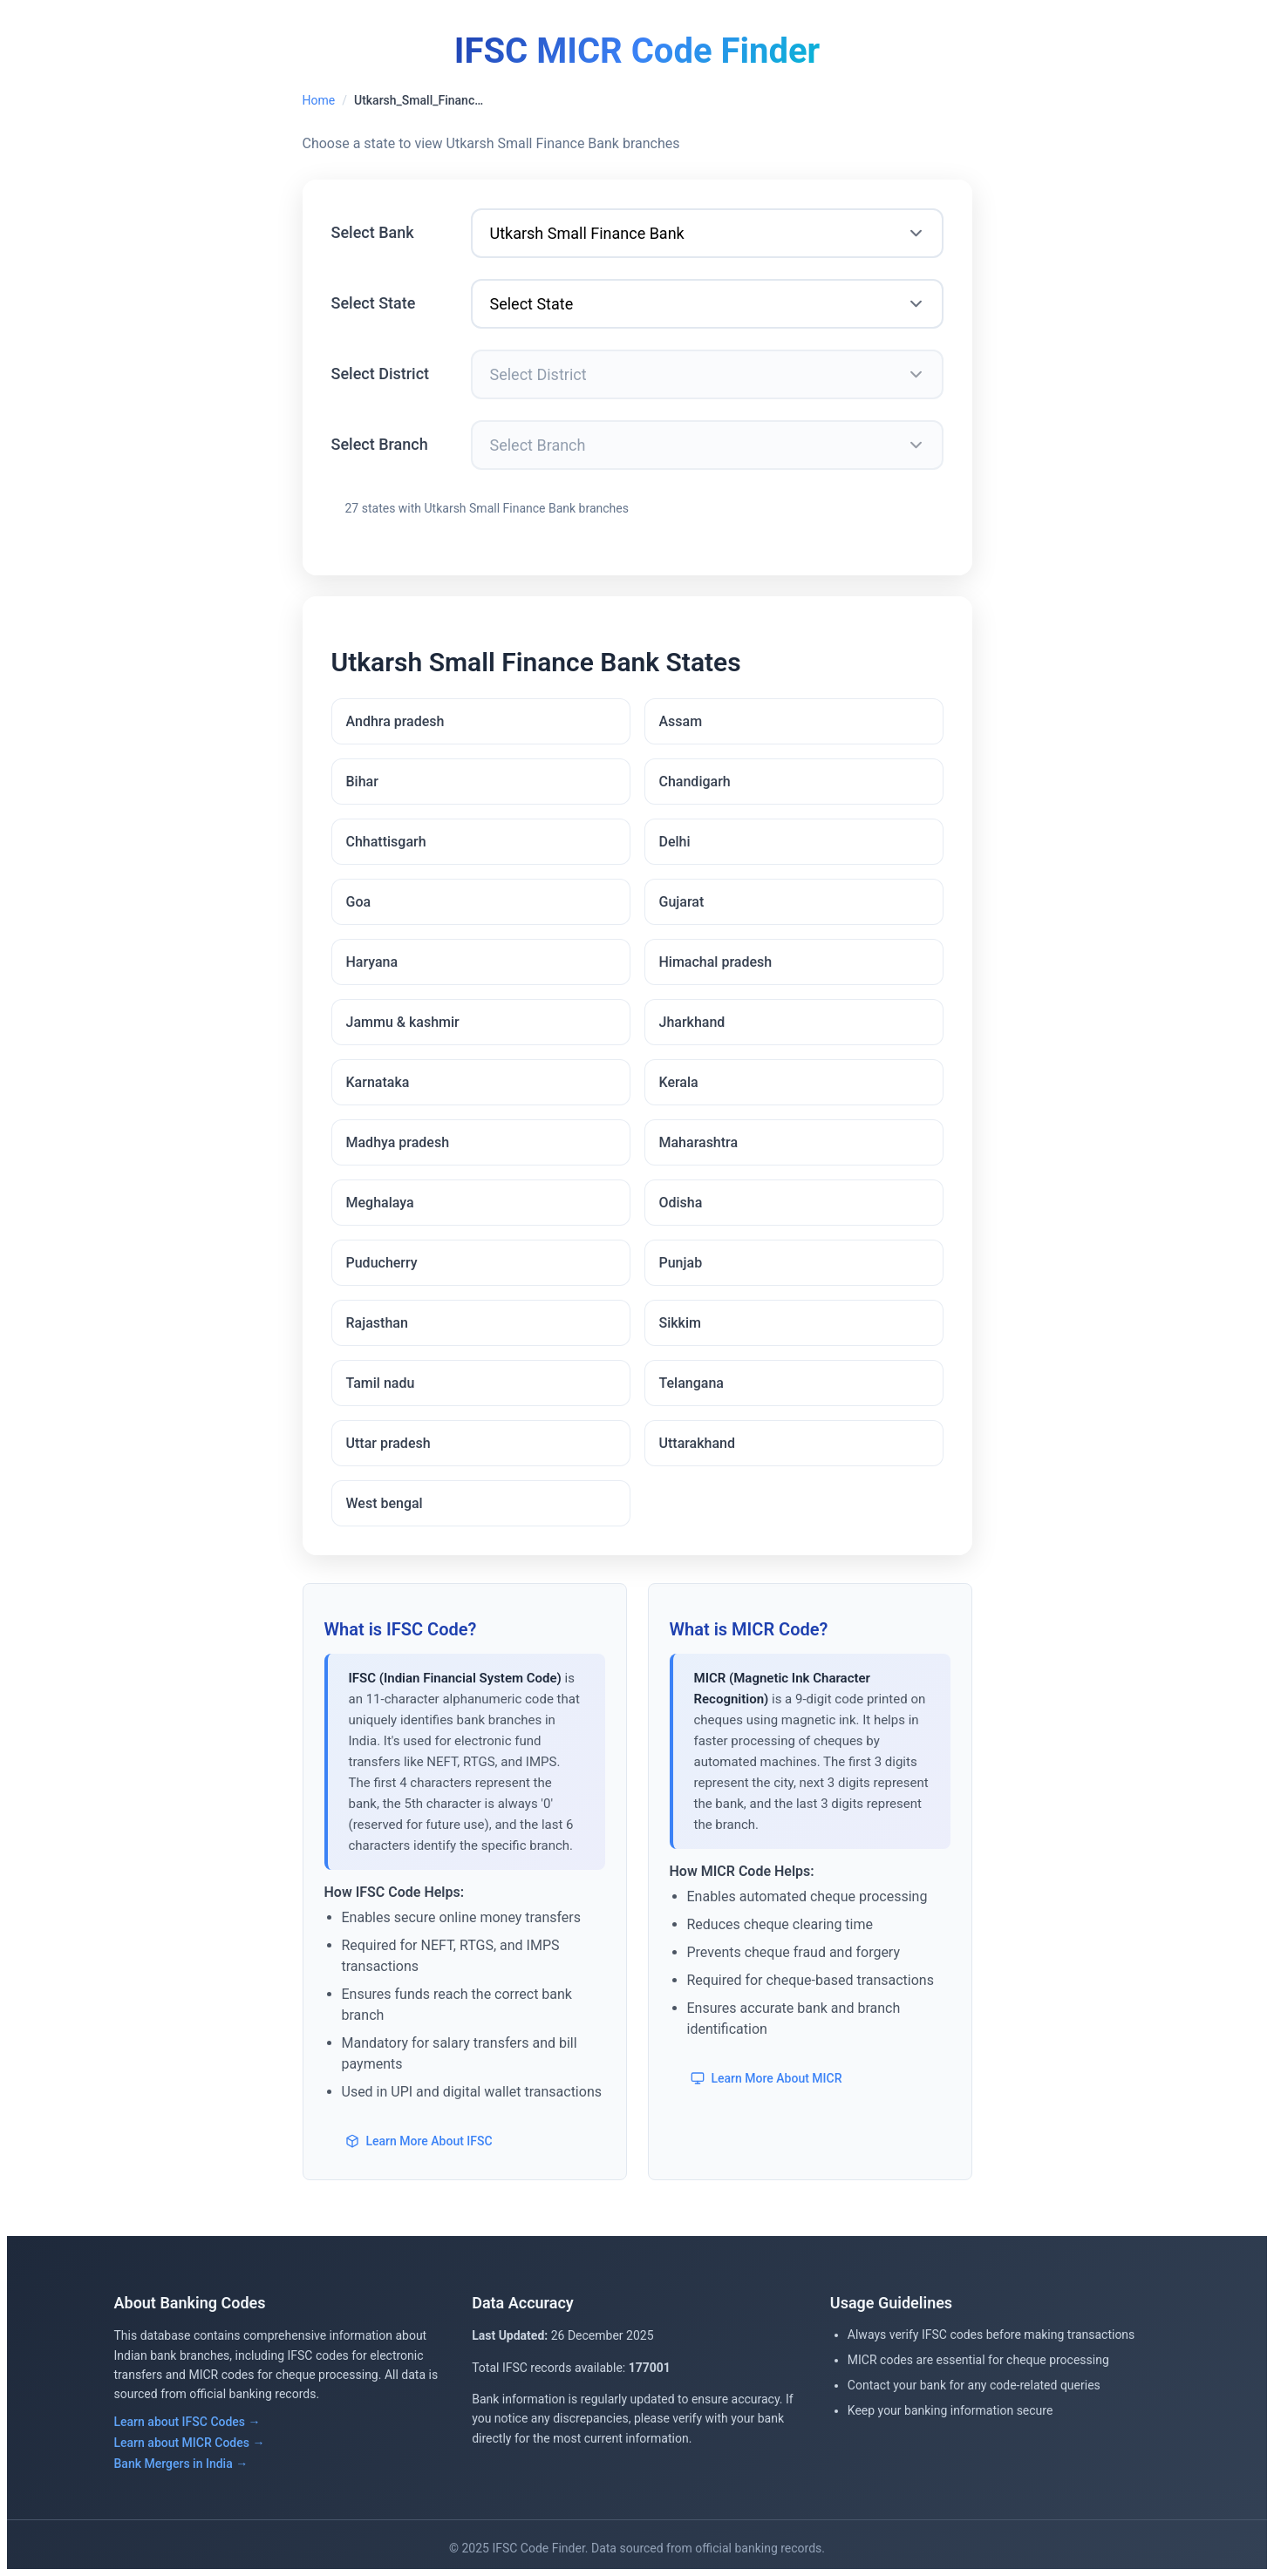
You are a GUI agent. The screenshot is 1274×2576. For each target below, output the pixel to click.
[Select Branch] (707, 445)
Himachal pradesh (716, 962)
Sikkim (680, 1323)
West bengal (384, 1503)
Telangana (691, 1383)
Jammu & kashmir (403, 1022)
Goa (358, 902)
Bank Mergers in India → (181, 2464)
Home (319, 100)
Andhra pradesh (395, 721)
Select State (373, 303)
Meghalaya (380, 1202)
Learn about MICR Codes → (189, 2443)
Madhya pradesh (398, 1142)
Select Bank (372, 232)
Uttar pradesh (388, 1443)
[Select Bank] (707, 233)
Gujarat (682, 902)
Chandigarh (695, 781)
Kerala (678, 1082)
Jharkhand (692, 1022)
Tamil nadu (380, 1383)
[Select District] (707, 374)
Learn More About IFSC (419, 2141)
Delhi (675, 841)
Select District (380, 373)
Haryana (372, 962)
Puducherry (382, 1262)
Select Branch (379, 444)
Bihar (362, 781)
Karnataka (378, 1082)
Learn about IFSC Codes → (187, 2422)
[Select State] (707, 304)
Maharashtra (699, 1142)
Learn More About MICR (766, 2078)
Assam (681, 721)
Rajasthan (377, 1323)
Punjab (681, 1262)
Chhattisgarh (386, 841)
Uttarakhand (697, 1443)
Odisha (681, 1202)
